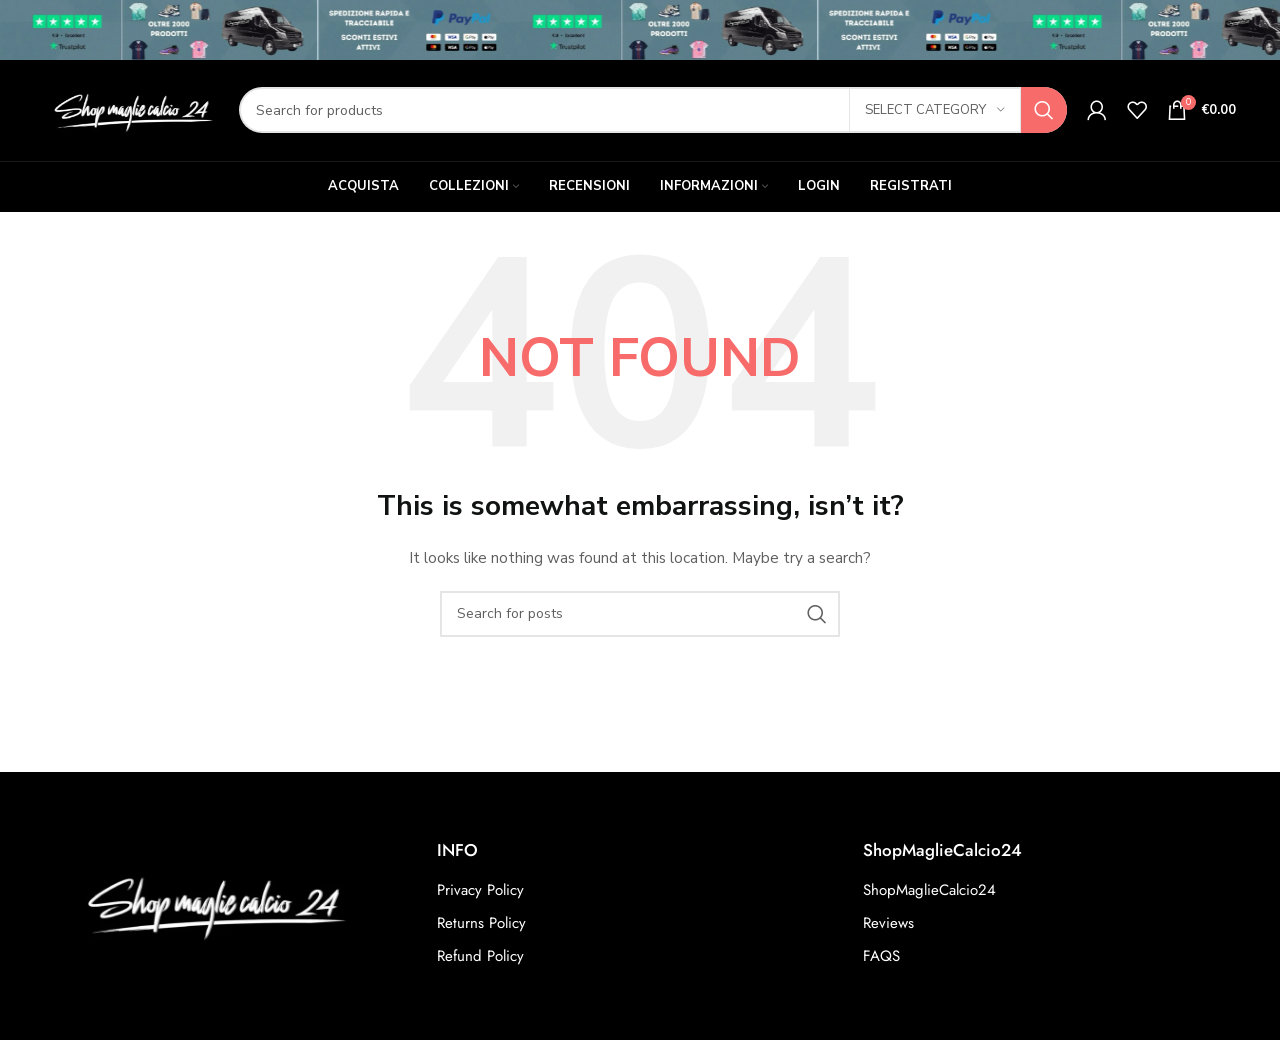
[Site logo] (131, 110)
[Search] (653, 112)
